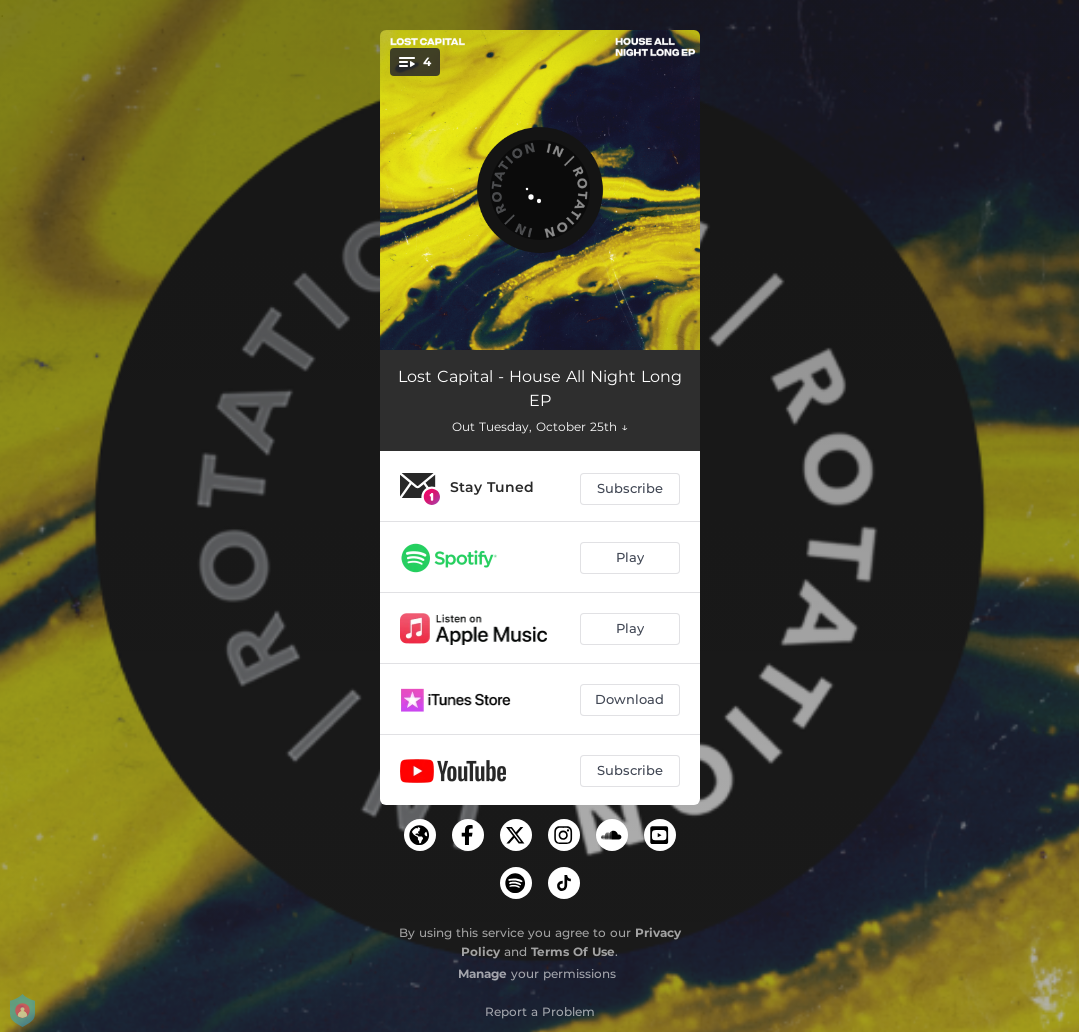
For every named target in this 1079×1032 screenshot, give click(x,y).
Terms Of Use (573, 951)
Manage (482, 973)
